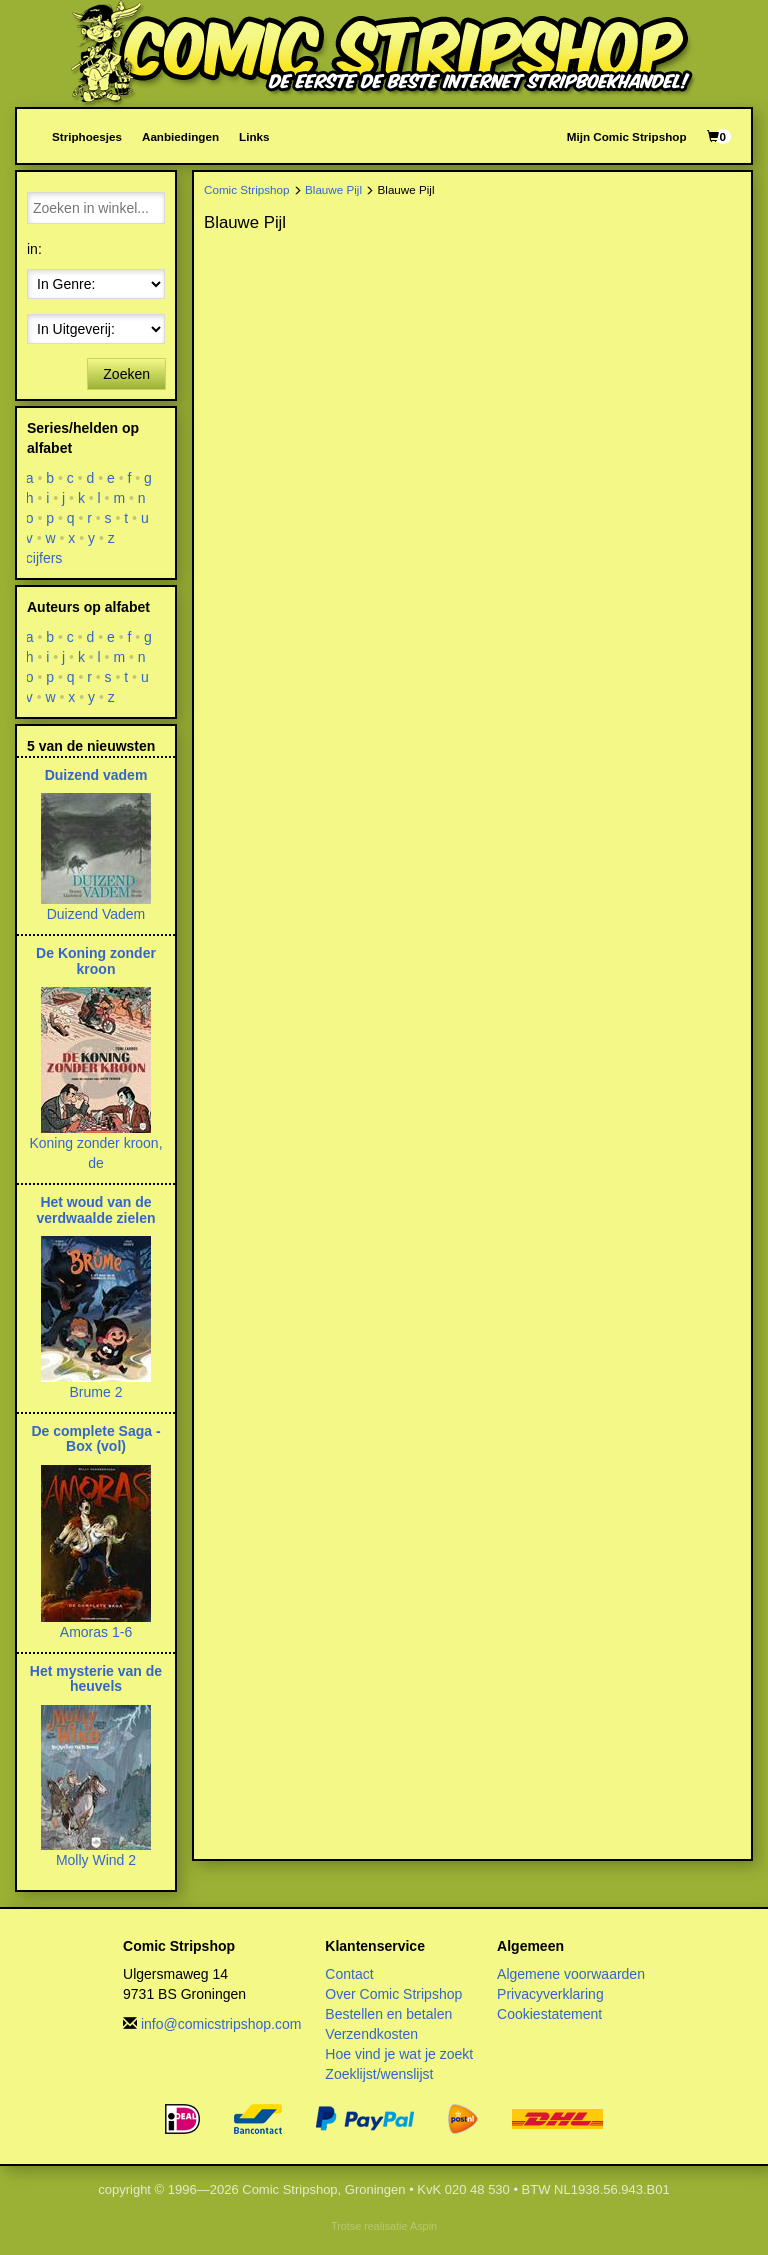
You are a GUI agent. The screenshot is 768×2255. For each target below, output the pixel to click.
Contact (349, 1974)
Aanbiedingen (180, 136)
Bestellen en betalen (388, 2014)
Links (254, 136)
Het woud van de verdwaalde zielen (95, 1209)
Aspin (423, 2226)
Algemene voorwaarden (571, 1974)
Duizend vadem (96, 775)
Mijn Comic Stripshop (627, 136)
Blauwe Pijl (333, 189)
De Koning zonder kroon (96, 960)
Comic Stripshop (247, 189)
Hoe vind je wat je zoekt (399, 2054)
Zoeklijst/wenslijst (379, 2074)
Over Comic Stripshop (393, 1994)
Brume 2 (96, 1392)
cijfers (44, 558)
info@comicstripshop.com (221, 2024)
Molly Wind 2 (96, 1860)
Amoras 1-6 (96, 1632)
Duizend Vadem (96, 914)
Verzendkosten (371, 2034)
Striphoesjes (87, 136)
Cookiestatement (549, 2014)
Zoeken (126, 374)
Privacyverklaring (550, 1994)
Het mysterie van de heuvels (96, 1678)
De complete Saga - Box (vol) (95, 1438)
